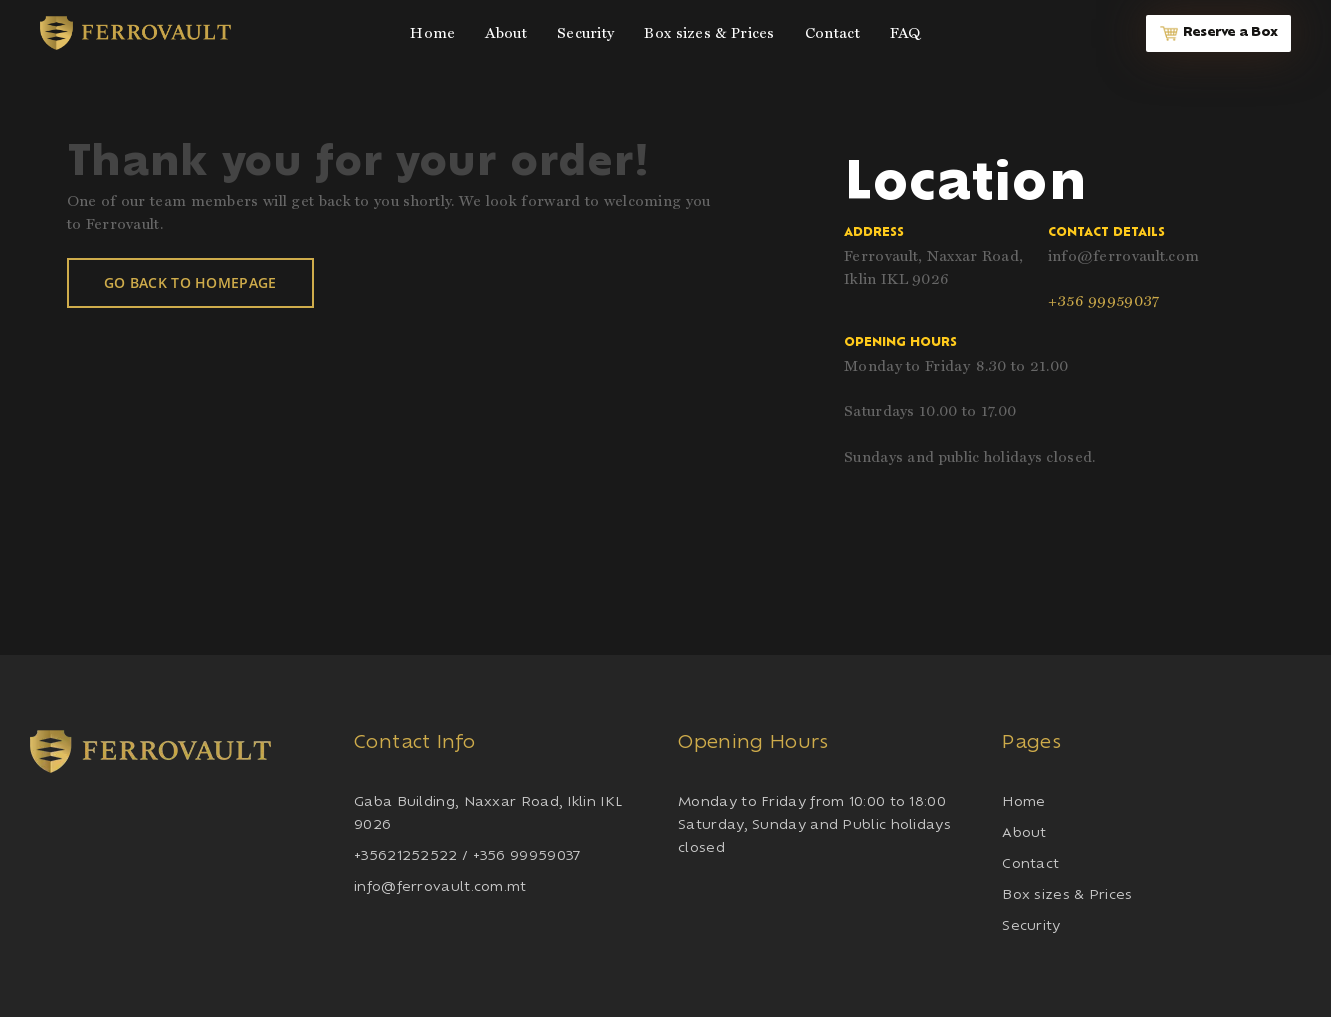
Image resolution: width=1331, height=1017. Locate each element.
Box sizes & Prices (1067, 895)
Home (1023, 802)
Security (1031, 926)
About (1024, 833)
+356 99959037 (1104, 301)
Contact (1030, 864)
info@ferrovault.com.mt (440, 887)
